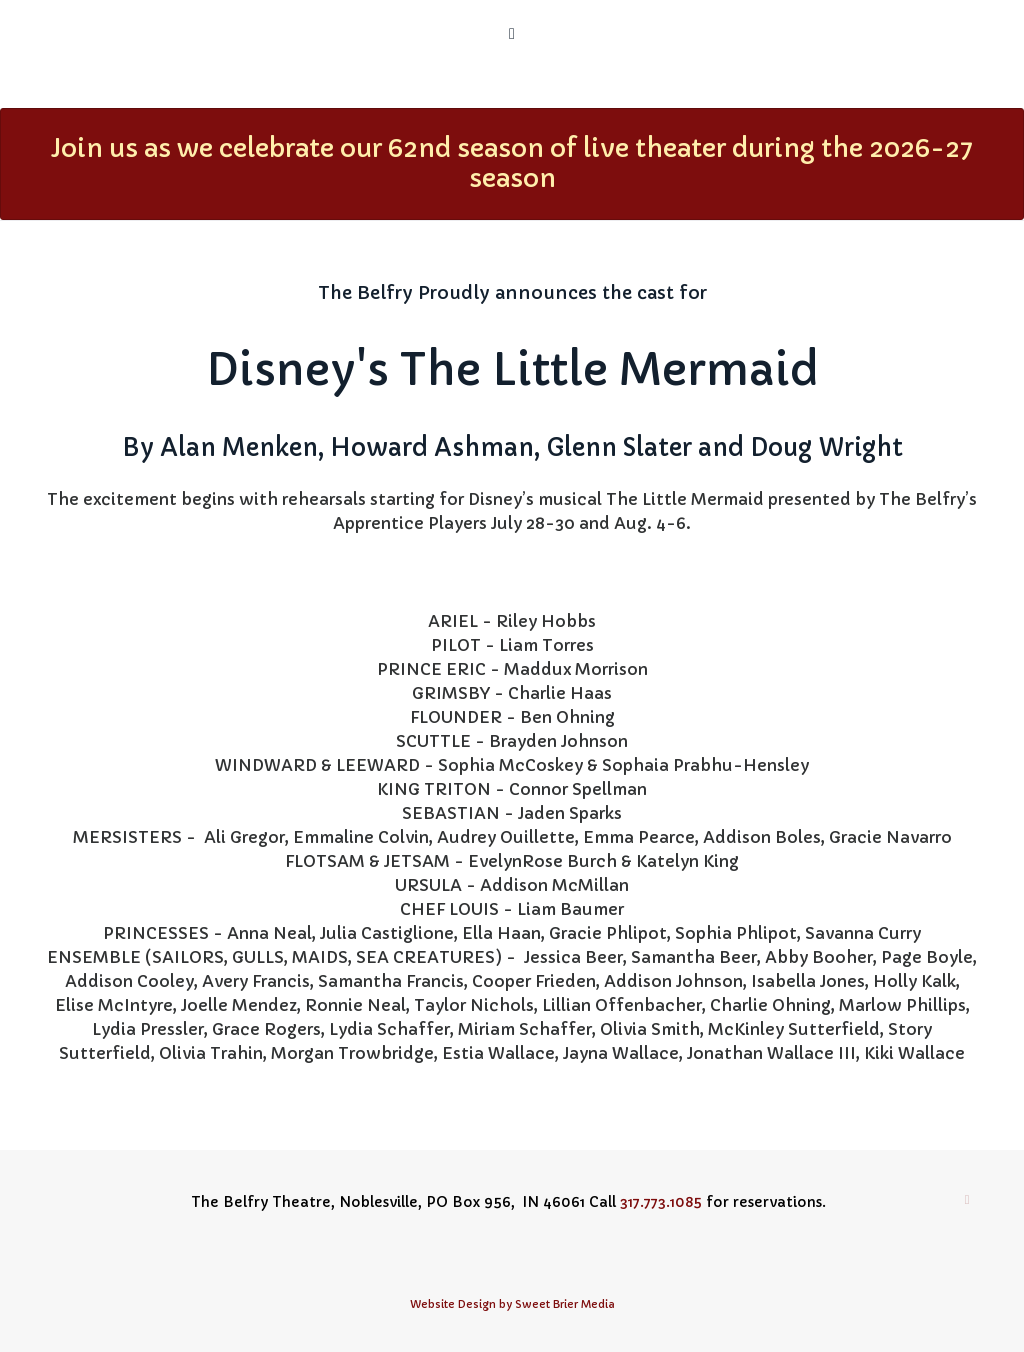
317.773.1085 (661, 1202)
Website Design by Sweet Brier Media (512, 1304)
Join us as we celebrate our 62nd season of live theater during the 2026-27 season (512, 163)
